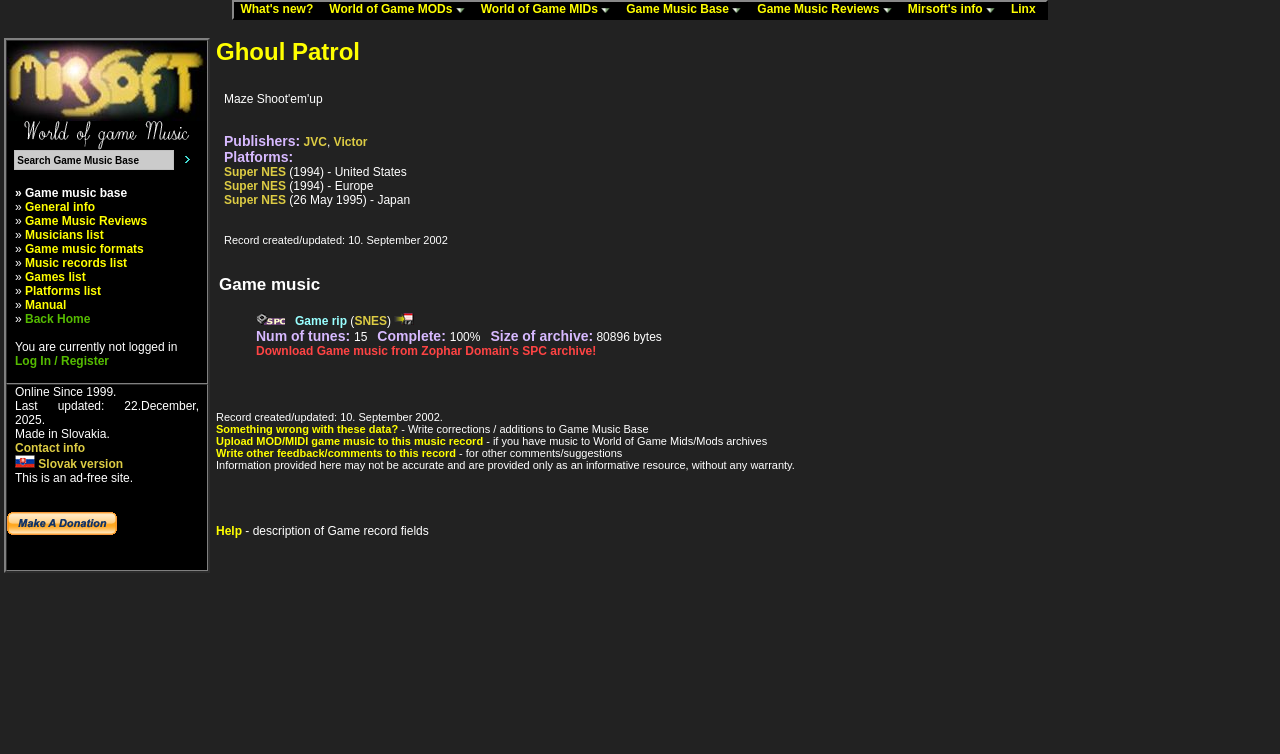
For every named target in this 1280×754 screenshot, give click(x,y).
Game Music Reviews (828, 10)
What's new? (281, 10)
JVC (315, 142)
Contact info (50, 448)
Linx (1028, 10)
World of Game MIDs (550, 10)
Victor (351, 142)
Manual (45, 305)
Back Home (57, 319)
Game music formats (84, 249)
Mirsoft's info (956, 10)
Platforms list (63, 291)
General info (60, 207)
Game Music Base (688, 10)
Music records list (76, 263)
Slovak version (69, 464)
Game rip (321, 321)
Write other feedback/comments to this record (336, 453)
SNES (370, 321)
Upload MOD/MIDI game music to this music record (349, 441)
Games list (55, 277)
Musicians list (64, 235)
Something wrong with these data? (307, 429)
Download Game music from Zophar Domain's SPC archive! (426, 351)
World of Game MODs (401, 10)
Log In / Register (62, 361)
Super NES (255, 172)
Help (229, 531)
